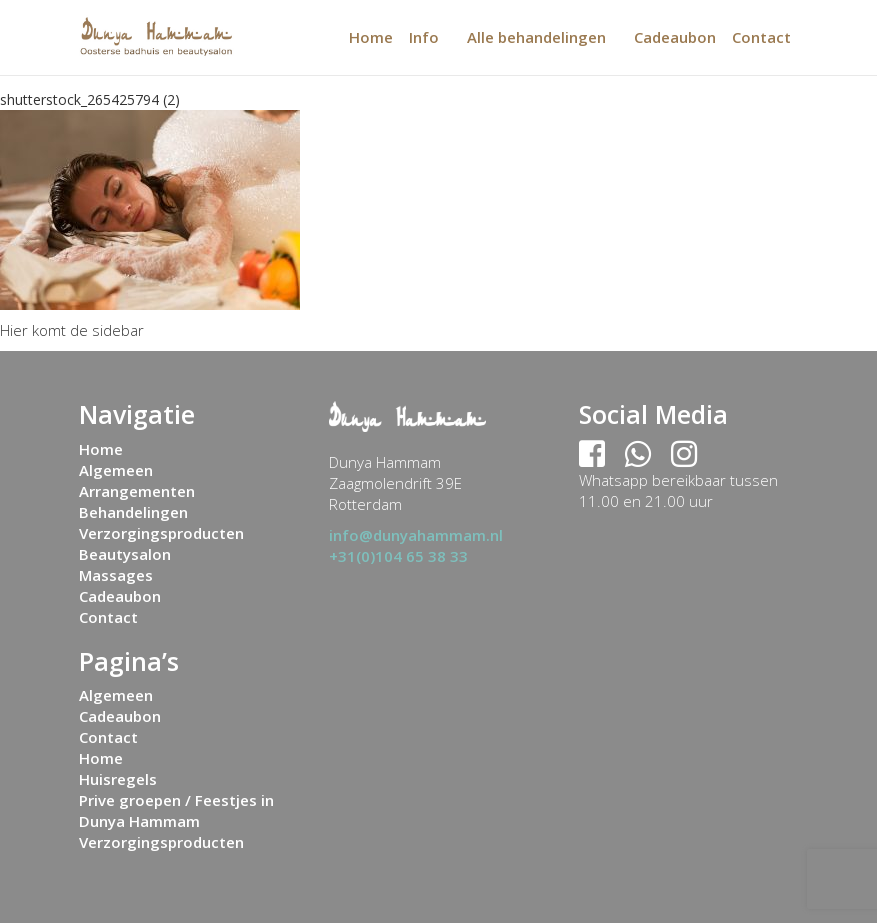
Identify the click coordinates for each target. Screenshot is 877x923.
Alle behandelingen (536, 37)
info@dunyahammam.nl (416, 535)
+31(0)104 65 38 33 (398, 556)
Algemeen (116, 470)
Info (424, 37)
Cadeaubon (675, 37)
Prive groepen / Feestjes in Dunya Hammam (176, 810)
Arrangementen (137, 491)
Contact (761, 37)
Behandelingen (133, 512)
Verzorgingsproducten (161, 533)
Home (371, 37)
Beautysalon (125, 554)
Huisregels (118, 779)
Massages (116, 575)
